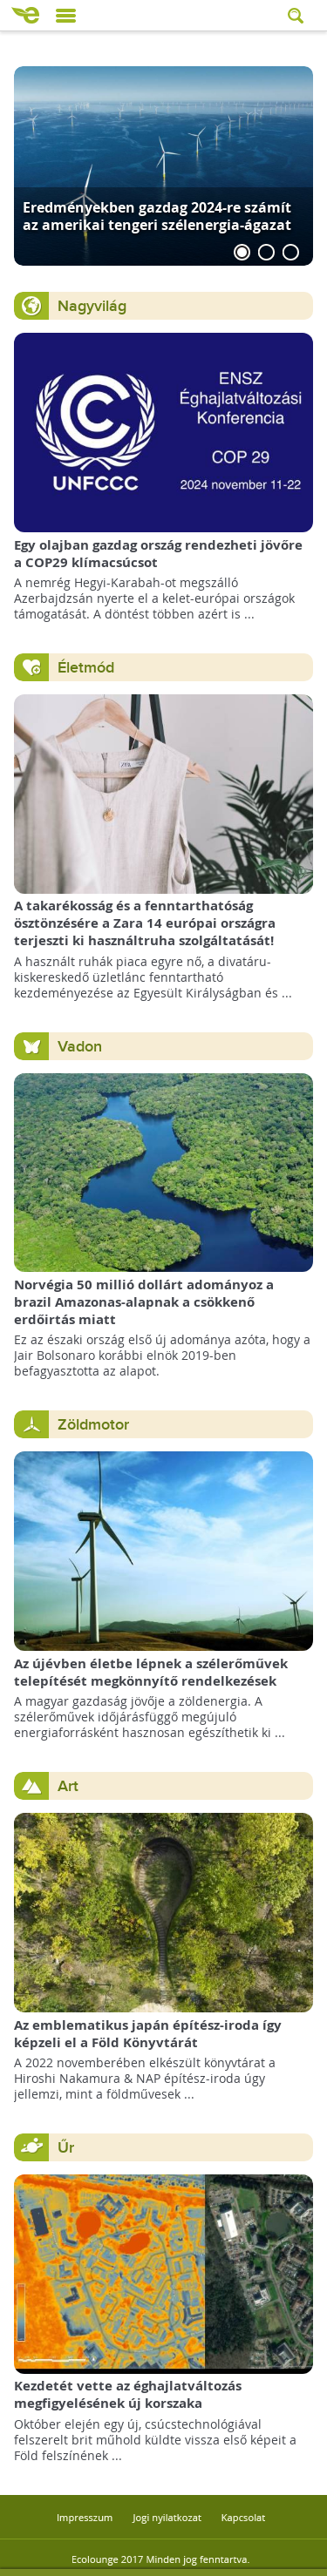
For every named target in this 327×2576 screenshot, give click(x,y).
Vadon (80, 1047)
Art (68, 1786)
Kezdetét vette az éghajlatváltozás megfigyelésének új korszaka (128, 2394)
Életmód (86, 668)
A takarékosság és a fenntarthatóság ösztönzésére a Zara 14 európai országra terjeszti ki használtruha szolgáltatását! (145, 923)
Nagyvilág (92, 306)
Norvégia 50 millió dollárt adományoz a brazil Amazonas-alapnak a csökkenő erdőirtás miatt (144, 1302)
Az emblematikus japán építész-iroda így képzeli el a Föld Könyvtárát (148, 2034)
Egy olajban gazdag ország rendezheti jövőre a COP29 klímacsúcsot (158, 553)
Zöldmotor (93, 1425)
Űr (66, 2148)
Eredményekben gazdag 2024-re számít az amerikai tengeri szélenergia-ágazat (157, 215)
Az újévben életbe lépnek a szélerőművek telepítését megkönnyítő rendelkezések (151, 1672)
